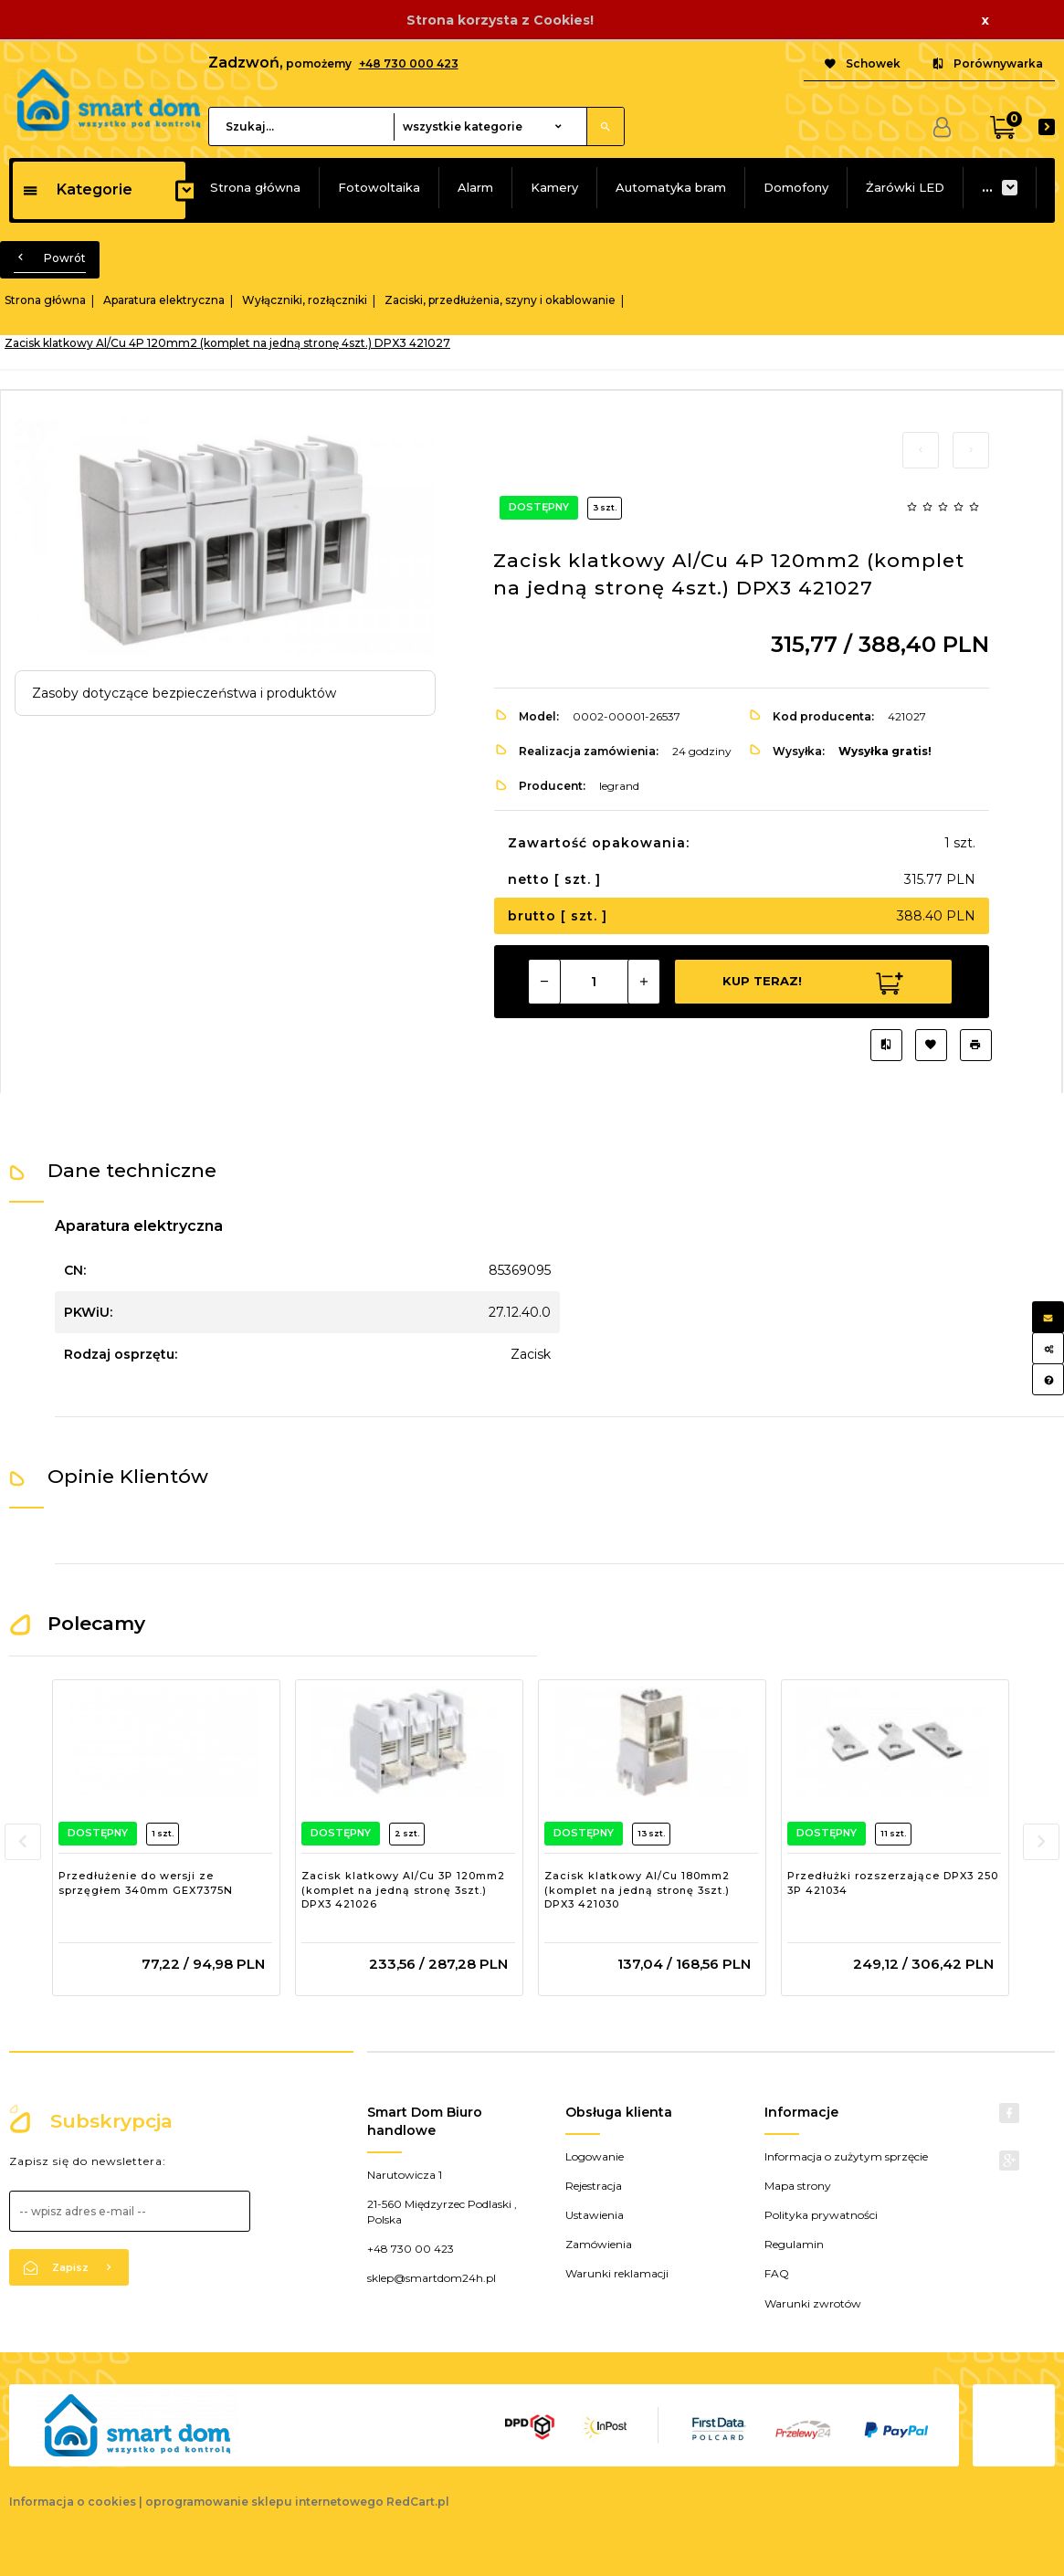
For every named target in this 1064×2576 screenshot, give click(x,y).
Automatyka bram (671, 187)
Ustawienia (594, 2215)
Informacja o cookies (72, 2501)
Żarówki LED (905, 187)
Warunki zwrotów (812, 2303)
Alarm (475, 187)
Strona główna (255, 187)
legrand (619, 786)
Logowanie (594, 2156)
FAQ (776, 2273)
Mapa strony (797, 2185)
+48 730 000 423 (408, 63)
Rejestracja (593, 2185)
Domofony (796, 187)
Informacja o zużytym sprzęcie (846, 2156)
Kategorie (77, 189)
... (987, 187)
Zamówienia (598, 2244)
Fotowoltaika (379, 187)
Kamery (554, 187)
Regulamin (794, 2244)
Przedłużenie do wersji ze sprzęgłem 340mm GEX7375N (145, 1883)
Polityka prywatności (821, 2215)
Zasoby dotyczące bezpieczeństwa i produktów (184, 693)
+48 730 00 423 (410, 2248)
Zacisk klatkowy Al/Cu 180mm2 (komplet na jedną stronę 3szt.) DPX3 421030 (637, 1889)
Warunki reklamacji (617, 2273)
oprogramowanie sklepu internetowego (264, 2501)
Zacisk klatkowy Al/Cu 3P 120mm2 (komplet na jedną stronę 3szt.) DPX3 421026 (403, 1889)
